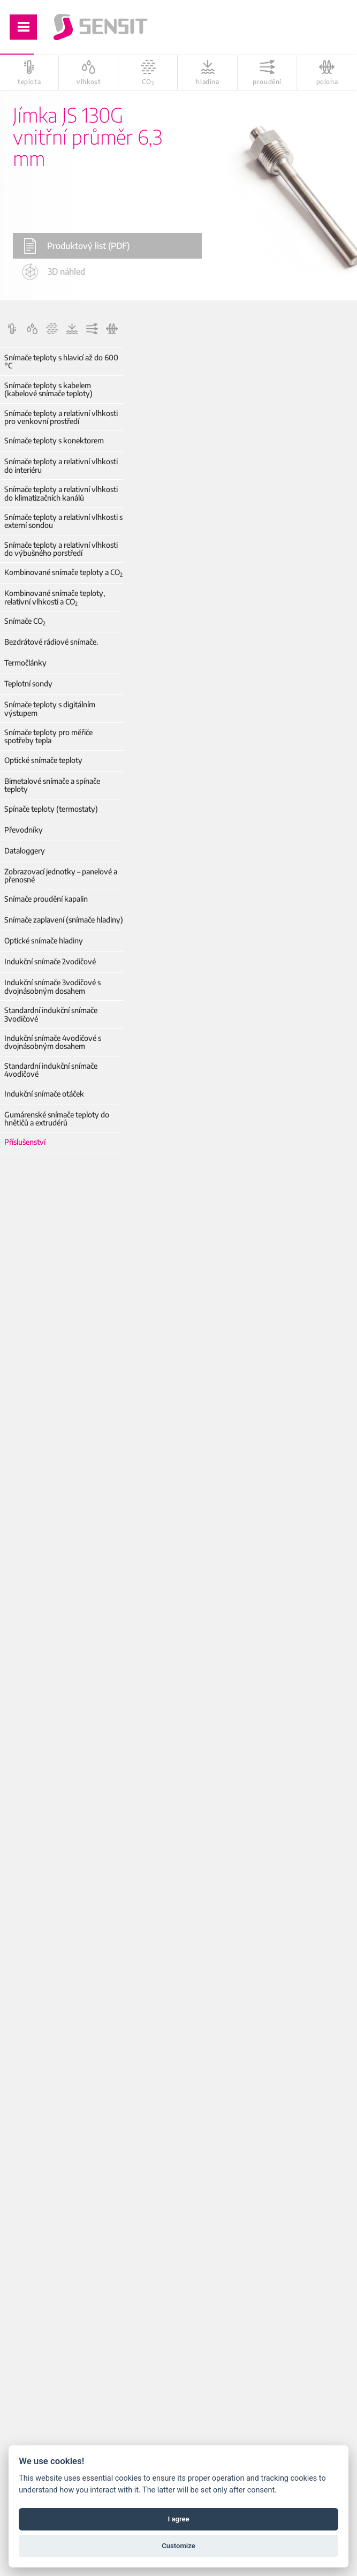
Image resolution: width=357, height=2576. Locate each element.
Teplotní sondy (28, 683)
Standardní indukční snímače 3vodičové (50, 1014)
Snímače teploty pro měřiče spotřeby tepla (48, 736)
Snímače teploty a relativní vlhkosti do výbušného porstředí (61, 549)
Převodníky (23, 830)
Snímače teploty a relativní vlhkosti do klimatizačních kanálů (61, 493)
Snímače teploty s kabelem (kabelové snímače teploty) (48, 389)
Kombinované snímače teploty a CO (63, 572)
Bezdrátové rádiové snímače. (51, 642)
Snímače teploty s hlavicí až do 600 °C (61, 361)
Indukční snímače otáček (44, 1094)
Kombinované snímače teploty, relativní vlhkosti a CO (54, 597)
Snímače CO (24, 621)
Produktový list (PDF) (77, 246)
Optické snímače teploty (43, 760)
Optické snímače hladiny (43, 940)
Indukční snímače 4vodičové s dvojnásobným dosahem (52, 1042)
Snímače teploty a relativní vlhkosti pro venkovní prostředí (61, 417)
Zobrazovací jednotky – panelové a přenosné (60, 875)
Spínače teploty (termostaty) (51, 809)
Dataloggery (24, 851)
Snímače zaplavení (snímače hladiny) (63, 920)
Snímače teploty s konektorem (54, 440)
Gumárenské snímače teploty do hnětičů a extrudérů (56, 1119)
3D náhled (53, 271)
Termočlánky (25, 663)
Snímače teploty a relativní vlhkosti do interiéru (61, 465)
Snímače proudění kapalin (46, 899)
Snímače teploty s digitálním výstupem (49, 708)
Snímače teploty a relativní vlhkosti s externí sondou (63, 521)
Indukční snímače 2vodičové (50, 961)
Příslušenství (24, 1142)
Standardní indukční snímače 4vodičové (50, 1070)
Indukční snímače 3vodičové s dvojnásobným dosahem (52, 986)
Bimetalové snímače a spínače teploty (52, 785)
